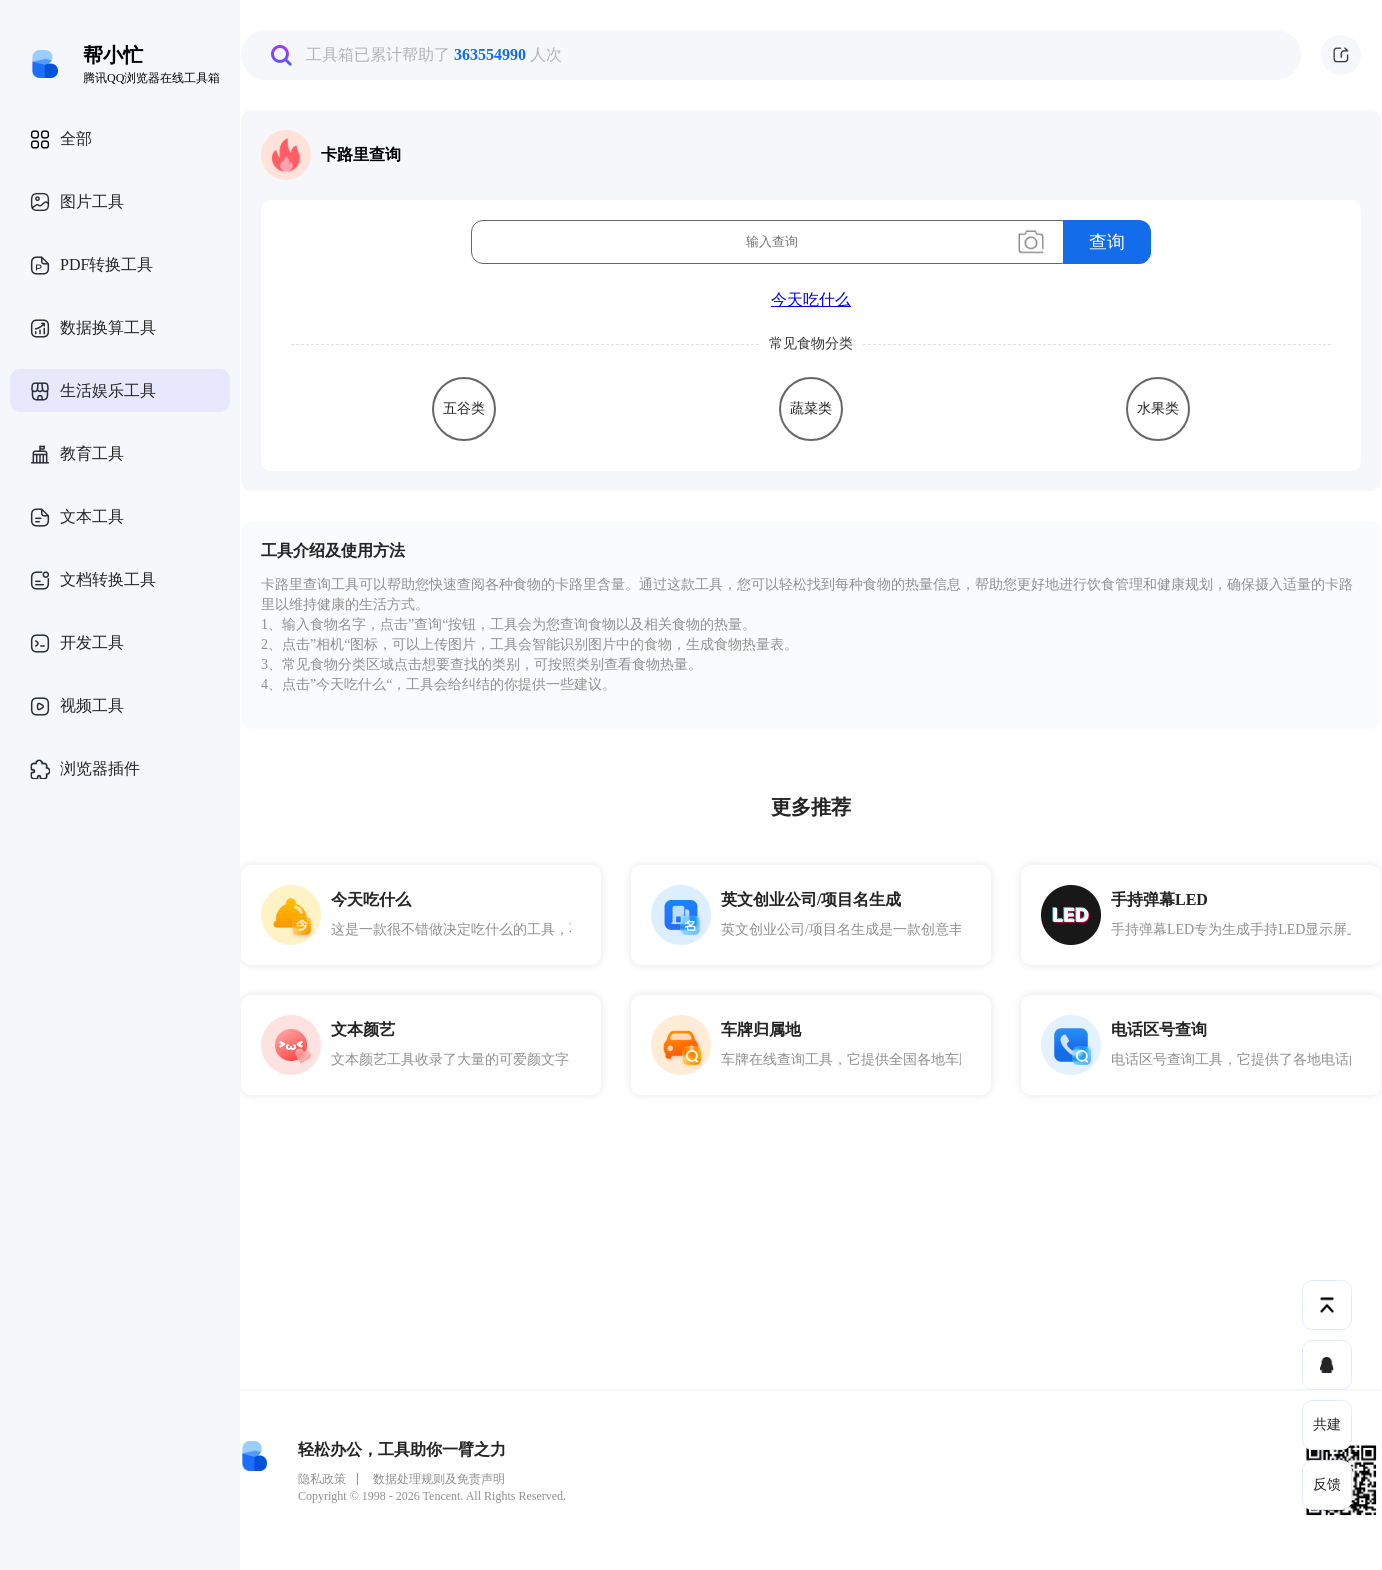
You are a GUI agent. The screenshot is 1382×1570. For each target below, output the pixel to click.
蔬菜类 (811, 408)
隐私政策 (322, 1479)
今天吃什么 (811, 299)
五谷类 (464, 408)
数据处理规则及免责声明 (439, 1479)
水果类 (1158, 408)
